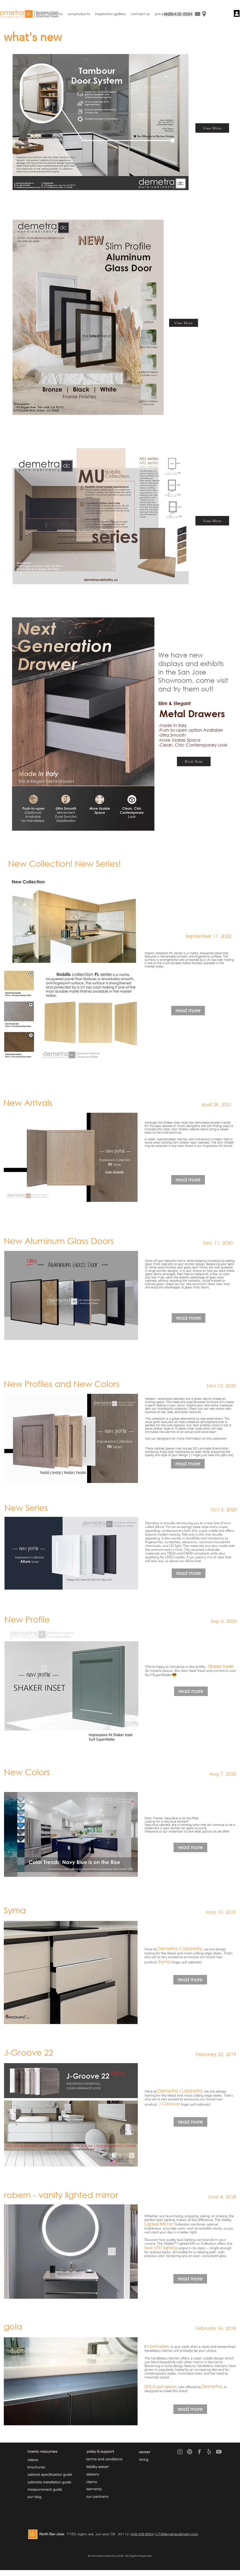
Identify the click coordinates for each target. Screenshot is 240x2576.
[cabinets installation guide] (56, 2482)
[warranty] (96, 2489)
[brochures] (43, 2467)
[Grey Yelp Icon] (209, 2451)
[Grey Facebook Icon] (199, 2451)
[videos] (43, 2459)
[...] (219, 2557)
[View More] (212, 128)
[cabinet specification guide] (57, 2474)
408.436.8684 (142, 2534)
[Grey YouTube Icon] (218, 2451)
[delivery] (102, 2474)
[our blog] (43, 2496)
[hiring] (155, 2459)
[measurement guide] (50, 2489)
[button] (79, 14)
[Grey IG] (179, 2451)
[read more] (188, 1010)
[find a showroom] (204, 14)
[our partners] (97, 2496)
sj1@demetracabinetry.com (177, 2534)
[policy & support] (100, 2451)
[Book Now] (194, 761)
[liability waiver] (102, 2467)
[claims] (102, 2482)
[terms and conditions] (104, 2459)
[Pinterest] (189, 2451)
